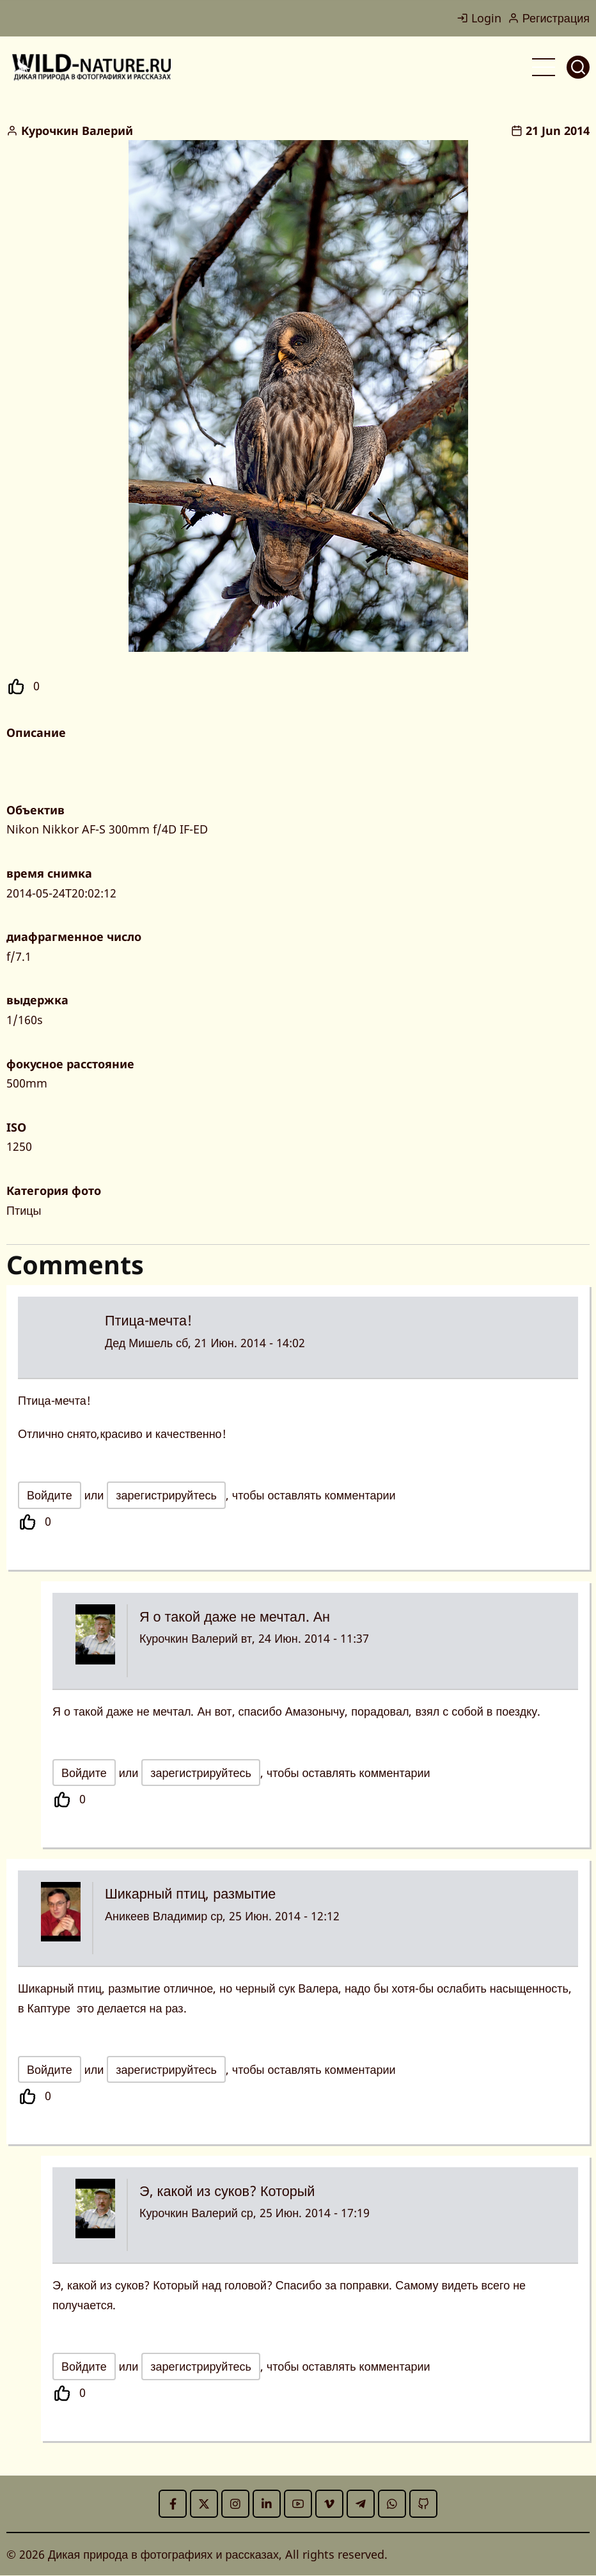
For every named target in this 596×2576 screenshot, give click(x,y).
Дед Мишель (139, 1342)
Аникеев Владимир (156, 1916)
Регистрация (549, 18)
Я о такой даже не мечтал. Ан (234, 1616)
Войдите (49, 1495)
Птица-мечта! (148, 1320)
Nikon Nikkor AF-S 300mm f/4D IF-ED (107, 829)
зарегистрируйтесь (166, 1495)
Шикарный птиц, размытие (190, 1893)
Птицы (23, 1210)
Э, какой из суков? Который (227, 2190)
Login (479, 18)
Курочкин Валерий (77, 130)
